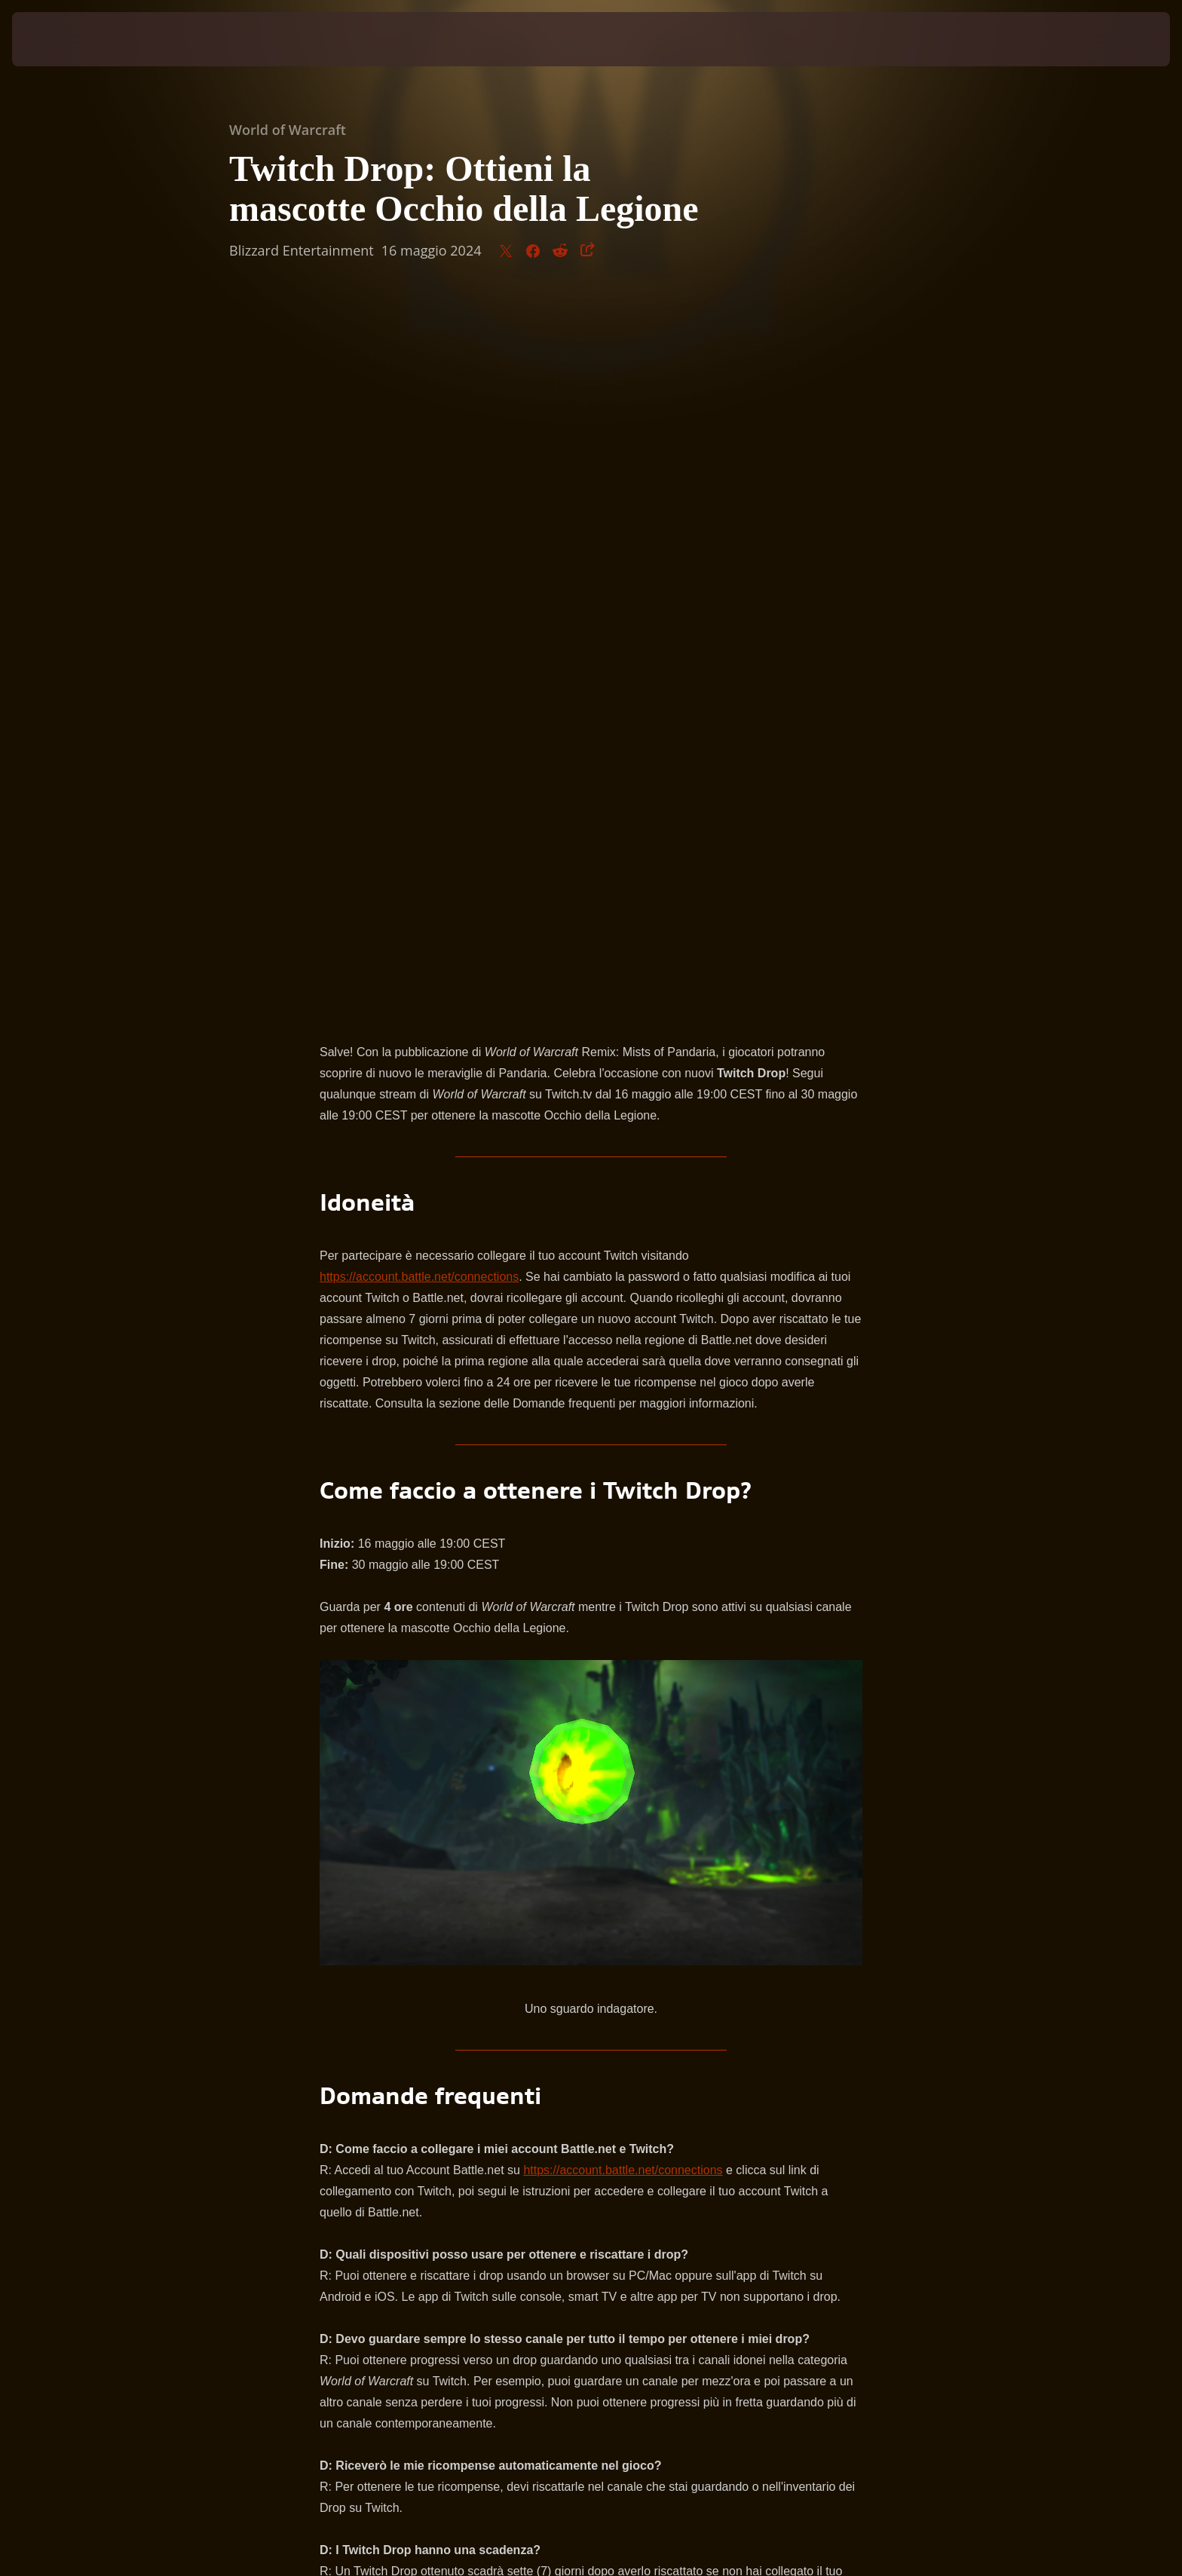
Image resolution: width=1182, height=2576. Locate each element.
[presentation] (68, 39)
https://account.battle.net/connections (419, 566)
